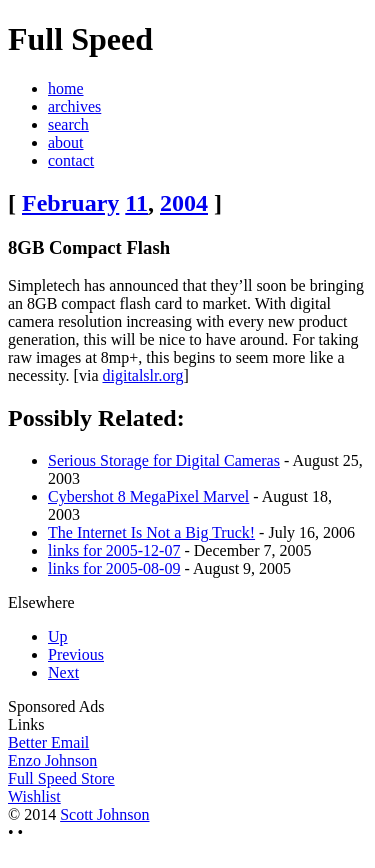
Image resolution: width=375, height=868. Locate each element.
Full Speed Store (61, 778)
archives (74, 106)
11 (136, 203)
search (68, 124)
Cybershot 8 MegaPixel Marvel (148, 496)
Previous (76, 654)
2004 (184, 203)
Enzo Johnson (52, 760)
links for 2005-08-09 (114, 568)
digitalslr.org (142, 375)
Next (63, 672)
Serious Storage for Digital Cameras (164, 460)
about (66, 142)
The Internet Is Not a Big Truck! (151, 532)
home (66, 88)
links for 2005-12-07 (114, 550)
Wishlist (34, 796)
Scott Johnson (104, 814)
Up (58, 636)
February (70, 203)
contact (71, 160)
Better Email (48, 742)
